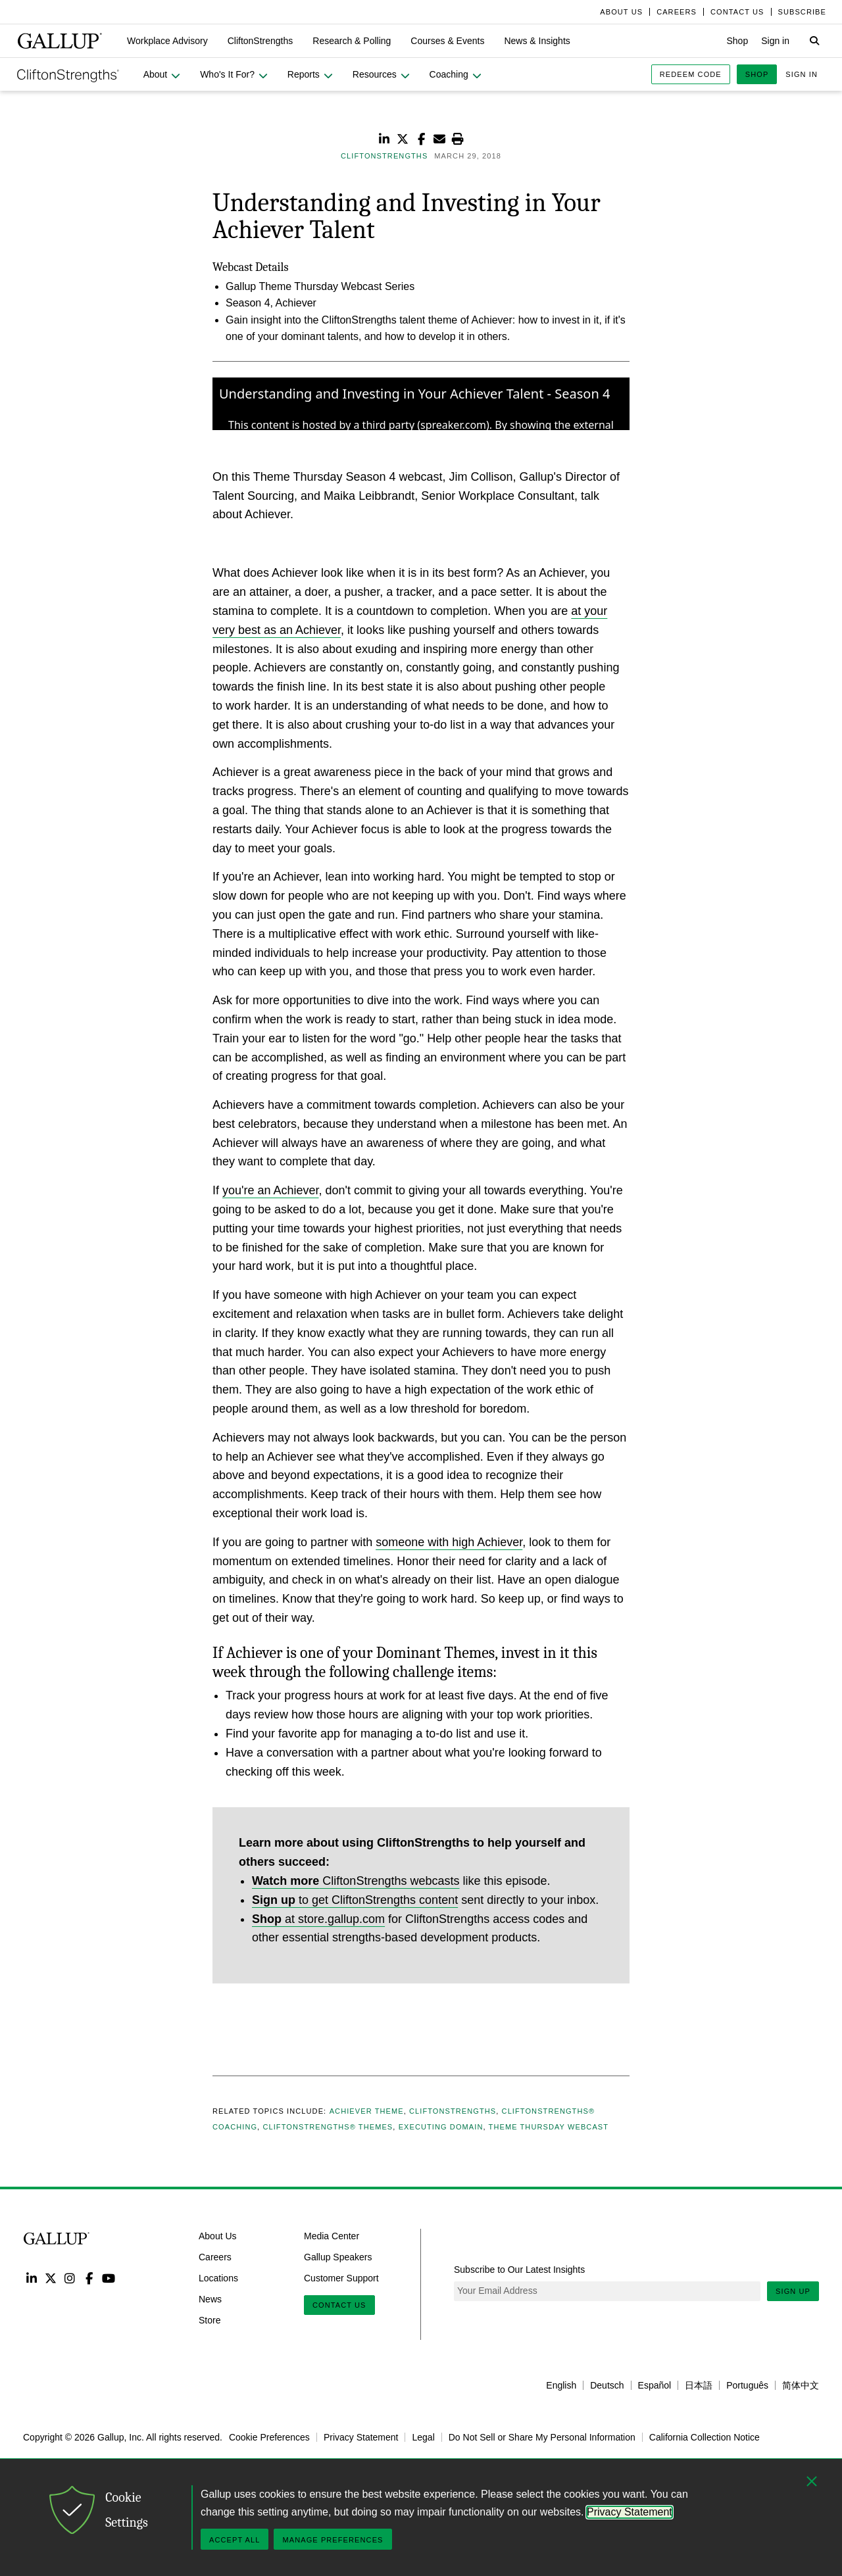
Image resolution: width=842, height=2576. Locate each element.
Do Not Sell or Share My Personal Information (542, 2437)
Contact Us (339, 2305)
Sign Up (793, 2291)
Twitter (50, 2278)
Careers (215, 2257)
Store (209, 2319)
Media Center (331, 2236)
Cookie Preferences (269, 2437)
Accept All (234, 2540)
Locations (218, 2278)
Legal (423, 2437)
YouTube (109, 2278)
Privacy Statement (361, 2437)
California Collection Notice (704, 2437)
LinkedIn (31, 2278)
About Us (218, 2236)
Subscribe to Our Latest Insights (519, 2269)
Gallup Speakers (338, 2257)
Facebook (89, 2278)
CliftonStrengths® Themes (327, 2127)
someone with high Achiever (449, 1542)
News (210, 2299)
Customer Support (341, 2278)
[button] (167, 40)
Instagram (70, 2278)
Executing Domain (441, 2127)
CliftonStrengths (452, 2111)
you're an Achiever (270, 1190)
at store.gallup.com (318, 1919)
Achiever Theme (367, 2111)
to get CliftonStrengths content (355, 1900)
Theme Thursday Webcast (549, 2127)
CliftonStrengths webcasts (355, 1880)
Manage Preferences (332, 2540)
